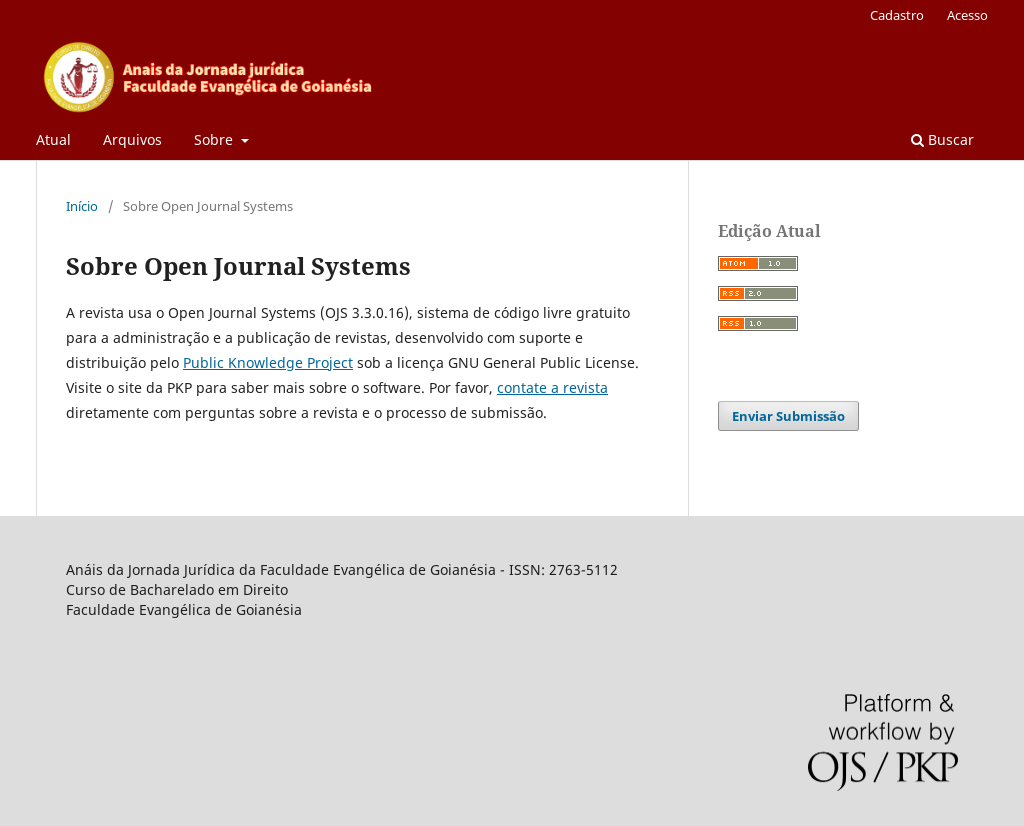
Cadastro (897, 15)
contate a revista (552, 387)
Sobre (215, 139)
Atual (53, 139)
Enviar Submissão (788, 416)
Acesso (967, 15)
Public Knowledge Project (268, 362)
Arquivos (132, 139)
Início (82, 206)
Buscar (942, 139)
